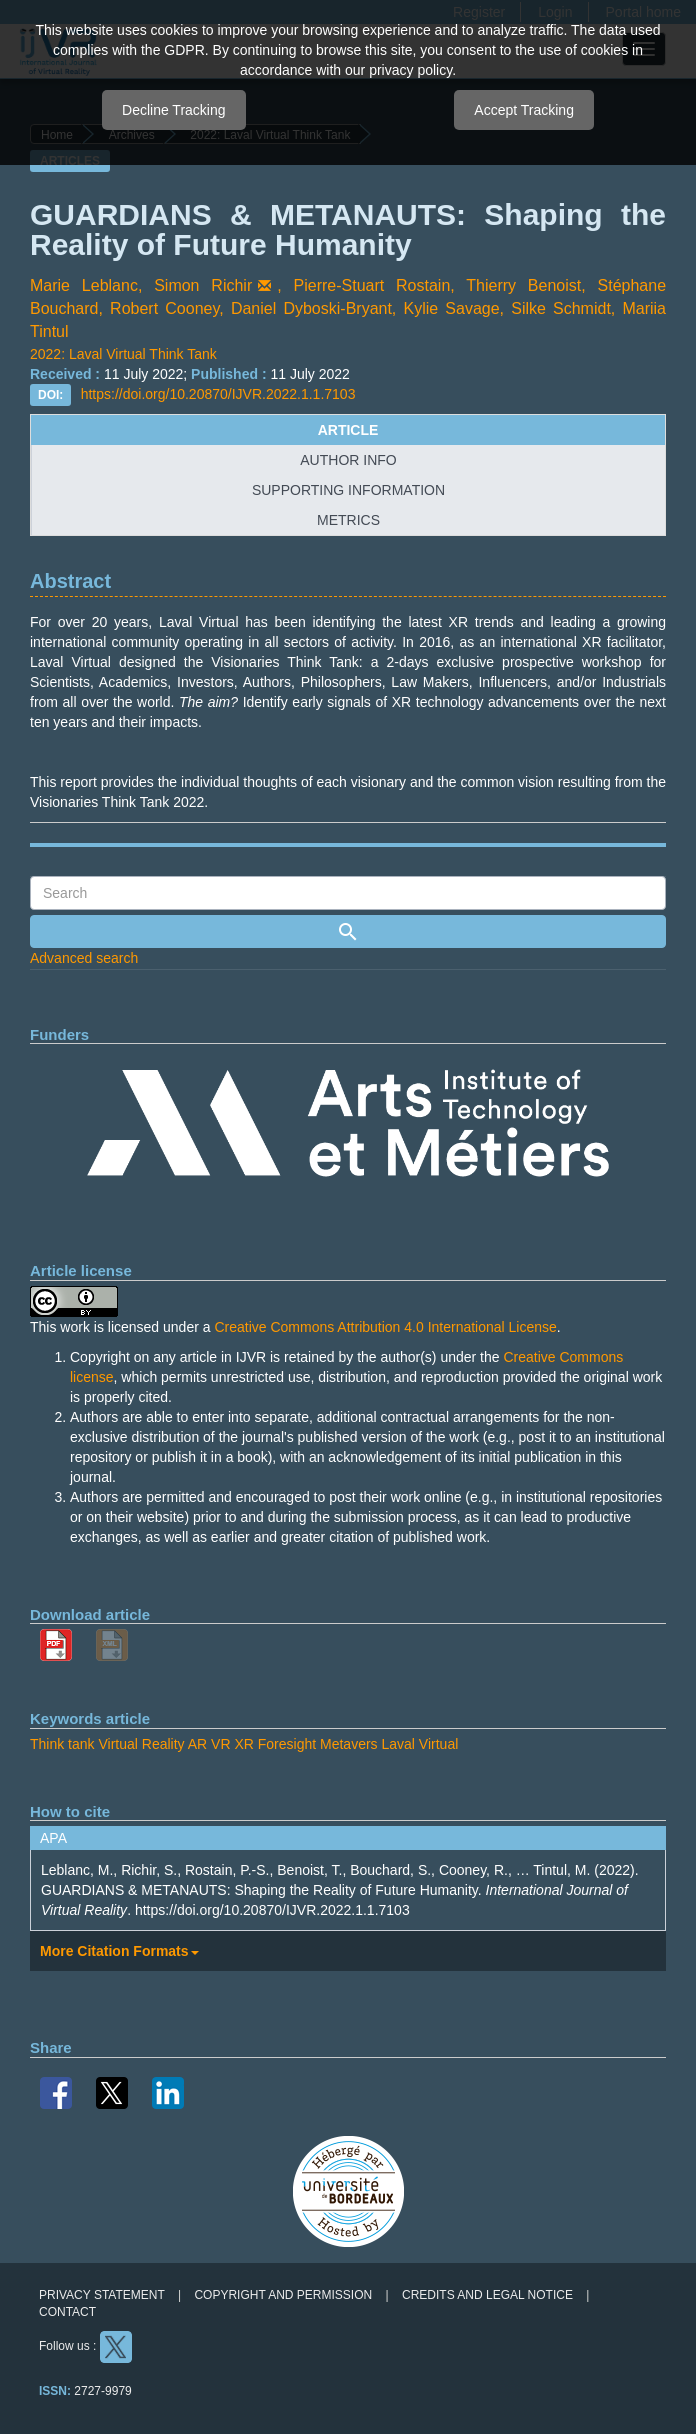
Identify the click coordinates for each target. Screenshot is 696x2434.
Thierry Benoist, (531, 285)
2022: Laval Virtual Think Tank (125, 354)
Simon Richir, (223, 285)
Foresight (287, 1744)
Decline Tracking (174, 110)
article (348, 430)
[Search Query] (348, 893)
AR (197, 1744)
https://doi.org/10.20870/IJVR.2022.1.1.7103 (218, 394)
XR (243, 1744)
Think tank (62, 1744)
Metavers (349, 1744)
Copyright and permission (283, 2295)
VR (220, 1744)
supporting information (348, 490)
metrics (348, 520)
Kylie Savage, (457, 308)
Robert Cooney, (170, 308)
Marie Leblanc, (92, 285)
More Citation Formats (119, 1951)
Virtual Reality (141, 1744)
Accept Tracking (524, 110)
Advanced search (84, 958)
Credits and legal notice (487, 2295)
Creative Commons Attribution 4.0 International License (385, 1327)
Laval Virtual (419, 1744)
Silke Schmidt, (566, 308)
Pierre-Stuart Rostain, (380, 285)
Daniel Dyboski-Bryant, (317, 308)
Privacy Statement (102, 2295)
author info (348, 460)
